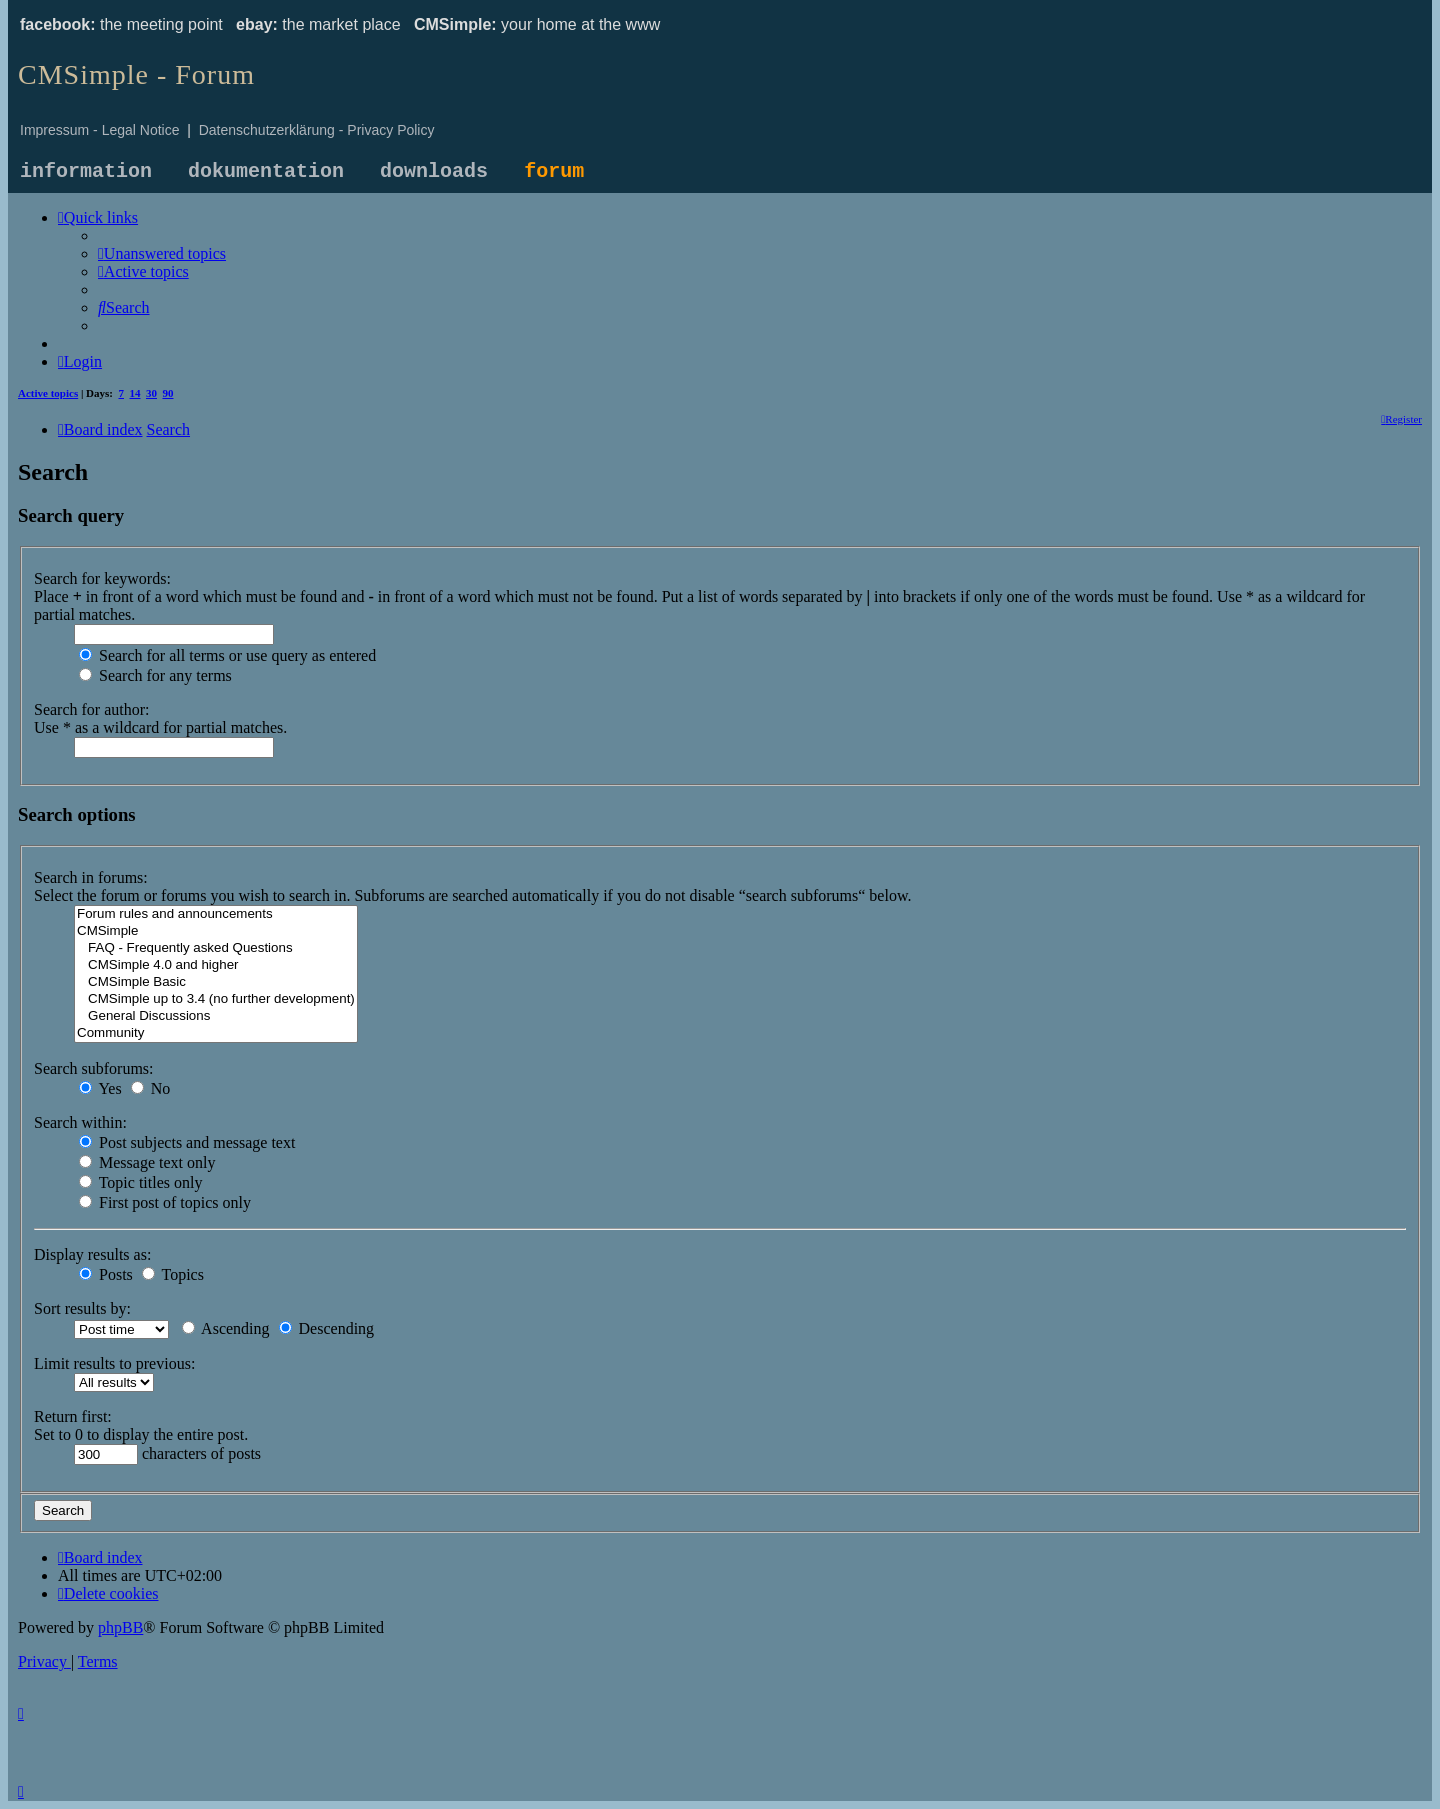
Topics (173, 1274)
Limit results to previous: (114, 1363)
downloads (434, 171)
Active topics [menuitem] (48, 393)
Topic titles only (140, 1182)
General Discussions (216, 1016)
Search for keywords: (102, 578)
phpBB (120, 1627)
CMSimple (216, 931)
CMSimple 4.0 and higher (216, 965)
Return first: (73, 1416)
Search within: (80, 1122)
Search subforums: (94, 1068)
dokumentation (266, 171)
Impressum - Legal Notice (100, 130)
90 (168, 393)
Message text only (147, 1162)
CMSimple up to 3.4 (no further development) (216, 999)
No (151, 1088)
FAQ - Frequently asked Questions (216, 948)
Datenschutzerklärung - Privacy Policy (317, 130)
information (86, 171)
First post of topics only (165, 1202)
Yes (100, 1088)
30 (151, 393)
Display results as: (92, 1254)
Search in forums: (91, 877)
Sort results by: (82, 1308)
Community (216, 1033)
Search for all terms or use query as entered (227, 655)
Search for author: (92, 709)
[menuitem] (162, 253)
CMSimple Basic (216, 982)
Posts (106, 1274)
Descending (327, 1328)
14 (135, 393)
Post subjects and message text (187, 1142)
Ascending (226, 1328)
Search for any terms (155, 675)
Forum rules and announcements (216, 914)
